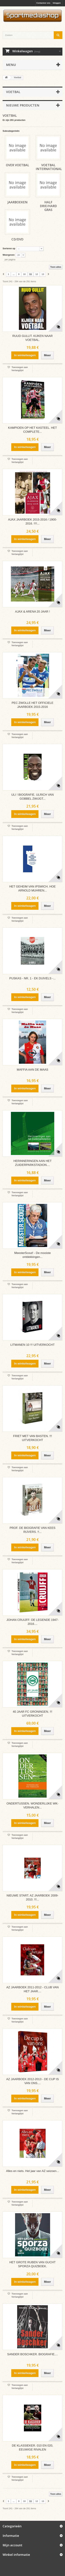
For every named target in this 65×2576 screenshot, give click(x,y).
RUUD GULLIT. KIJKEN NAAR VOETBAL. (32, 338)
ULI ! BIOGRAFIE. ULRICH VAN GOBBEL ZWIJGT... (32, 796)
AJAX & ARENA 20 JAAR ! (32, 611)
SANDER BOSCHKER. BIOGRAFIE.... (32, 2354)
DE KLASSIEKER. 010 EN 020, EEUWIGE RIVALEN (32, 2447)
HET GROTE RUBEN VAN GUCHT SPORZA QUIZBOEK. (32, 2264)
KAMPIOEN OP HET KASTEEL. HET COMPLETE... (32, 429)
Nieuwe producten (22, 105)
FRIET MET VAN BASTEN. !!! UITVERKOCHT (32, 1438)
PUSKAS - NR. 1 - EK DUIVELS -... (32, 978)
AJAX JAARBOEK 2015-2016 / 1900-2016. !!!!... (32, 521)
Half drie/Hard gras (48, 206)
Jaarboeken (17, 202)
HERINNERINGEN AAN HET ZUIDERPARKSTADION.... (32, 1163)
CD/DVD (17, 239)
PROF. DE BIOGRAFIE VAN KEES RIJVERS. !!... (32, 1530)
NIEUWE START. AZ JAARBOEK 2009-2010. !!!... (32, 1897)
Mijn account (12, 2545)
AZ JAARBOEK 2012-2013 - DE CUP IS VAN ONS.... (32, 2081)
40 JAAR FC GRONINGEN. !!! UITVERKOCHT (32, 1713)
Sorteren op (9, 248)
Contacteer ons (43, 3)
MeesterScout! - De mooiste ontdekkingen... (32, 1255)
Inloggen (57, 3)
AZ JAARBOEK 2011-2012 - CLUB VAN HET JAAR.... (32, 1989)
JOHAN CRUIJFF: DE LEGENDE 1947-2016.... (32, 1622)
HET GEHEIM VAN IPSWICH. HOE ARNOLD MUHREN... (32, 888)
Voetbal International (49, 167)
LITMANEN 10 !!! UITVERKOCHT (32, 1344)
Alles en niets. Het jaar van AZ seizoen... (32, 2171)
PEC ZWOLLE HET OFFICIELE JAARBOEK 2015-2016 (32, 705)
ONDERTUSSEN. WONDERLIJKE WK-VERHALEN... (32, 1805)
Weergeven (9, 255)
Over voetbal (17, 165)
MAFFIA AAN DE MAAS (32, 1069)
